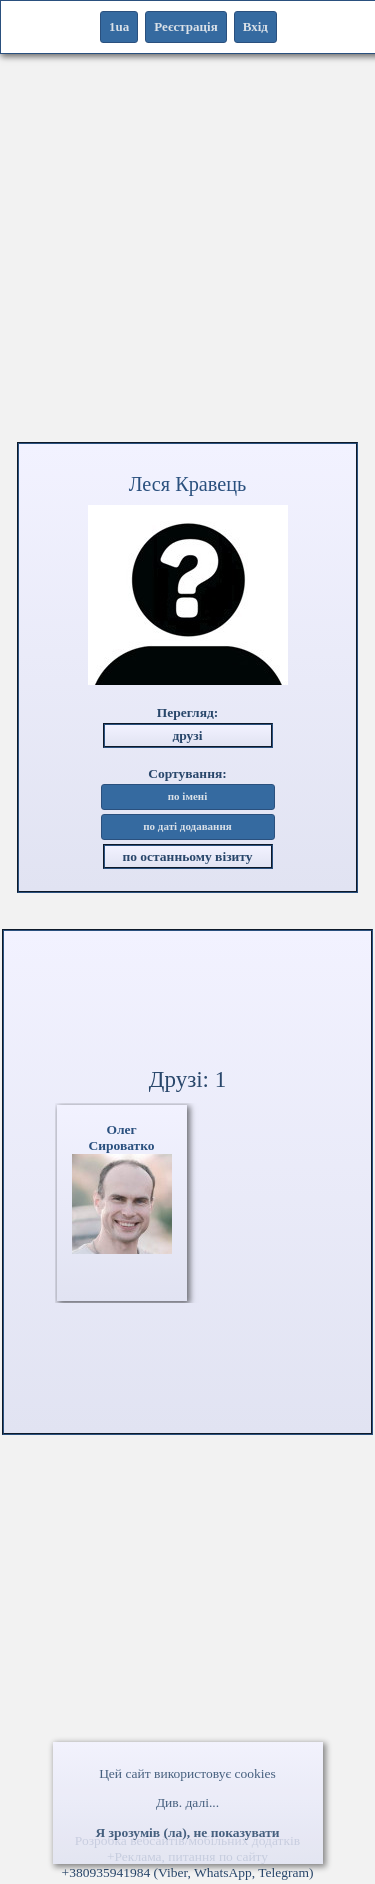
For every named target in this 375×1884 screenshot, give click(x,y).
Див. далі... (187, 1802)
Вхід (255, 26)
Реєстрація (185, 26)
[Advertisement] (187, 252)
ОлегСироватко (121, 1137)
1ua (119, 26)
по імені (187, 796)
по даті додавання (187, 826)
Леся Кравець (188, 484)
